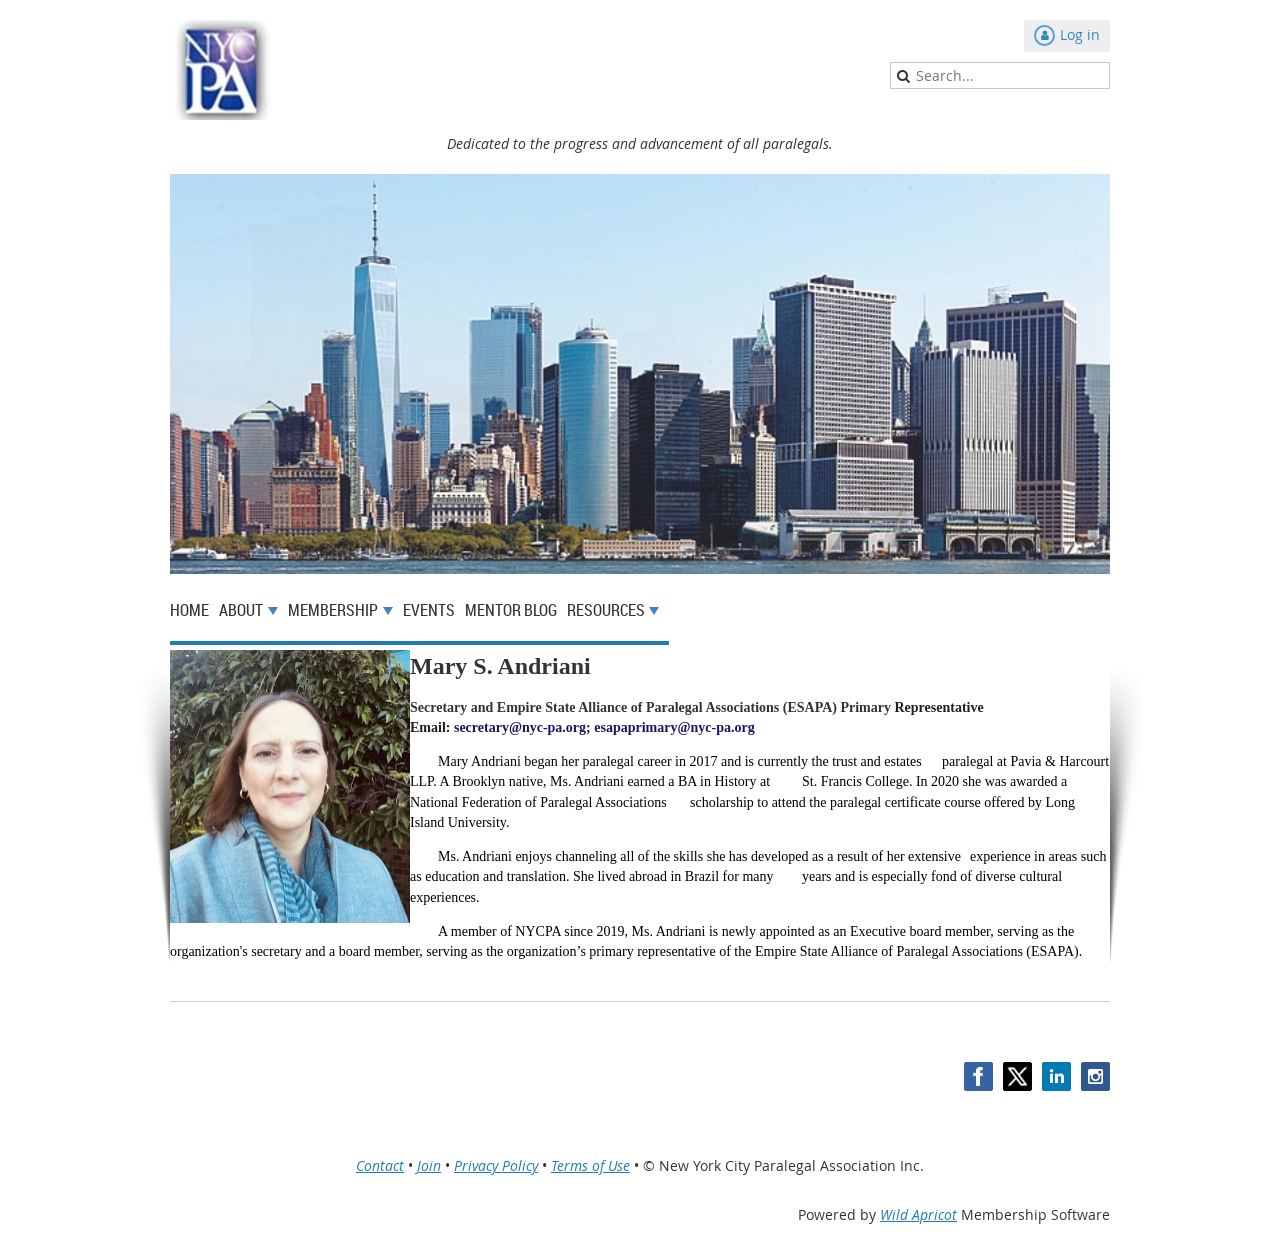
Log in (1080, 34)
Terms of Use (590, 1165)
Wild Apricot (918, 1214)
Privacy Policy (496, 1165)
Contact (380, 1165)
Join (429, 1165)
